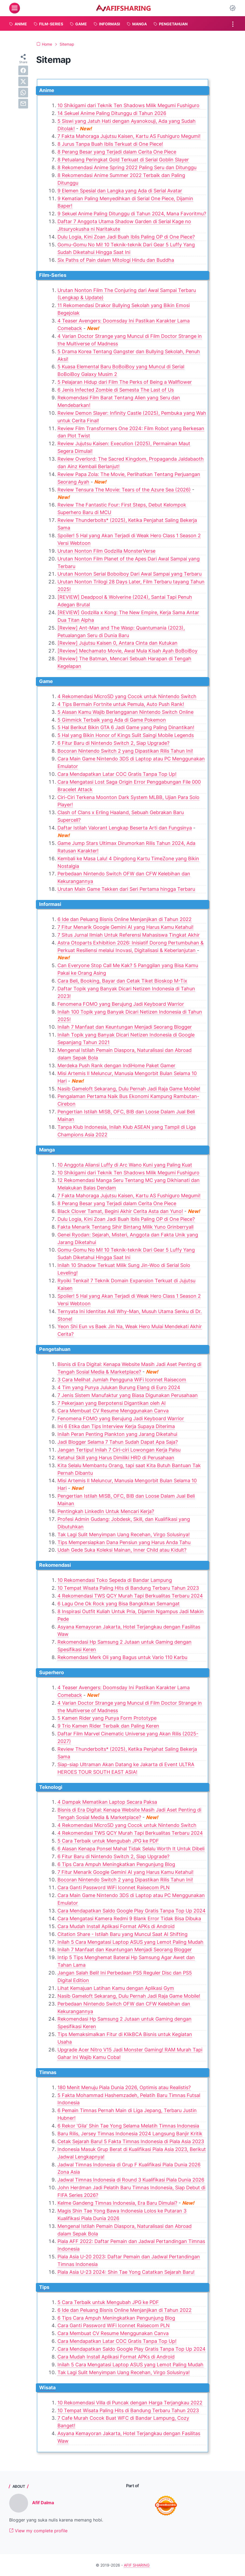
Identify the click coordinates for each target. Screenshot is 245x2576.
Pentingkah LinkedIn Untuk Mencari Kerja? (105, 1511)
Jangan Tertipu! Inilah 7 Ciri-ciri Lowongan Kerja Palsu (119, 1450)
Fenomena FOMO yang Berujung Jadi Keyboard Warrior (120, 1004)
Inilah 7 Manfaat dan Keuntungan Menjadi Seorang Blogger (124, 1027)
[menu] (14, 8)
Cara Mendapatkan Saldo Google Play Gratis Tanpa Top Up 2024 (131, 1911)
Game (46, 681)
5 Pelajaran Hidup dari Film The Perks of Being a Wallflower (124, 382)
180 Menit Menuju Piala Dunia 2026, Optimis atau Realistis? (124, 2087)
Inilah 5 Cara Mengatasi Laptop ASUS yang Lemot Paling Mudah (130, 1942)
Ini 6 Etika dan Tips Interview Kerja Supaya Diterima (116, 1426)
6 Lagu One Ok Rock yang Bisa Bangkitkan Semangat (118, 1603)
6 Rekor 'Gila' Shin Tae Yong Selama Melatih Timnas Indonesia (128, 2126)
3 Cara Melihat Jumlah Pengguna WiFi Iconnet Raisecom (121, 1379)
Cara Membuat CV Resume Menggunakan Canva (113, 1410)
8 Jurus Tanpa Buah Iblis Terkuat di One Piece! (110, 144)
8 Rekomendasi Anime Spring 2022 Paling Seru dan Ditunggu (126, 167)
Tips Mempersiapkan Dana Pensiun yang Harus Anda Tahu (123, 1542)
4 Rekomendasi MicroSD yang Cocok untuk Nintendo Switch (126, 696)
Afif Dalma (43, 2502)
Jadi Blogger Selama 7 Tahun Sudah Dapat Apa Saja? (117, 1442)
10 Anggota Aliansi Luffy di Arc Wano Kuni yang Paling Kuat (124, 1165)
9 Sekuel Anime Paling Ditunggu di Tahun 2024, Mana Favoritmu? (131, 213)
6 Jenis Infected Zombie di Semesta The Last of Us (115, 390)
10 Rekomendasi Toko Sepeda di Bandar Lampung (114, 1580)
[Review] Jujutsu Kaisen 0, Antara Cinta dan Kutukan (117, 643)
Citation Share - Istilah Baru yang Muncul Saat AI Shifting (122, 1934)
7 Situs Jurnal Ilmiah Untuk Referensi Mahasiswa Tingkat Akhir (128, 935)
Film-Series (52, 275)
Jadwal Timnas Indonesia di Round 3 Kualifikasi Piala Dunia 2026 (130, 2180)
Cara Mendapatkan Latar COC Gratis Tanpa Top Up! (116, 774)
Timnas (47, 2072)
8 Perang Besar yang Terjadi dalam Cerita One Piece (116, 152)
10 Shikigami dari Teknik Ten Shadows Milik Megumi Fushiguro (128, 105)
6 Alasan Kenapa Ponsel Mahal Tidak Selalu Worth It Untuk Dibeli (131, 1848)
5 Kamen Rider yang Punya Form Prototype (106, 1718)
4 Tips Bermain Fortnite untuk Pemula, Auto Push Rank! (120, 704)
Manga (47, 1150)
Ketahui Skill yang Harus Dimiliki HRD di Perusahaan (115, 1457)
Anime (46, 90)
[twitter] (23, 81)
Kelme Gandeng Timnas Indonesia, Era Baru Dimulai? (117, 2203)
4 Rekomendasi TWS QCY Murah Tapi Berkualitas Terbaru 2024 (130, 1596)
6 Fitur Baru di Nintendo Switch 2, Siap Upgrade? (113, 743)
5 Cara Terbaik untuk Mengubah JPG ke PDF (108, 1841)
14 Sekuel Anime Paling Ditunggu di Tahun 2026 (111, 113)
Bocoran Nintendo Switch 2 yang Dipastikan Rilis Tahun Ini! (125, 751)
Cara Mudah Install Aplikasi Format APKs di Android (116, 1926)
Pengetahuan (54, 1349)
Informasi (50, 904)
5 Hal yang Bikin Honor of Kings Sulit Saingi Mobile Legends (125, 735)
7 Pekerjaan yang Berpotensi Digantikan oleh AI (111, 1403)
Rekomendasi (55, 1565)
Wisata (47, 2387)
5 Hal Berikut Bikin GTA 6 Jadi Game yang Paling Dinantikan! (125, 727)
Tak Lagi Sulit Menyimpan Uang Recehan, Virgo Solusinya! (123, 1534)
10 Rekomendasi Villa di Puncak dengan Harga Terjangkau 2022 (129, 2402)
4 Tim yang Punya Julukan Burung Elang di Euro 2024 (118, 1387)
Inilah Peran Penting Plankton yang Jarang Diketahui (117, 1434)
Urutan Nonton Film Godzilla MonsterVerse (106, 551)
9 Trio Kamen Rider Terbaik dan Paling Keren (108, 1726)
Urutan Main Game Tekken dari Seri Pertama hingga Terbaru (126, 889)
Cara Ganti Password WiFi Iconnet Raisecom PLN (113, 1887)
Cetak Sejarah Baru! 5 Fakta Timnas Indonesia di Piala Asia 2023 (130, 2141)
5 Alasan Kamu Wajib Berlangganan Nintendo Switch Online (125, 712)
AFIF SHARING (136, 2565)
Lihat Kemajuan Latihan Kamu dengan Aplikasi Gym (115, 1988)
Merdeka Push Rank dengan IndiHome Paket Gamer (116, 1065)
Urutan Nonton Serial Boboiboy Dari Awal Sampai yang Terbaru (129, 574)
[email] (23, 103)
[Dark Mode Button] (232, 8)
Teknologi (50, 1787)
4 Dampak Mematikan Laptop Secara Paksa (107, 1802)
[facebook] (23, 70)
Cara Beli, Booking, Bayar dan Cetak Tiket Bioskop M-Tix (122, 981)
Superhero (51, 1672)
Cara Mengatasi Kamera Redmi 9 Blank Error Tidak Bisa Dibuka (129, 1918)
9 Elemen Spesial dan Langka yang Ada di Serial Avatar (119, 190)
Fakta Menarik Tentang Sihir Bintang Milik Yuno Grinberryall (125, 1227)
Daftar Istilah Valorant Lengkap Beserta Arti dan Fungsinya (124, 828)
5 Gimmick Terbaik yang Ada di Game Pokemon (111, 720)
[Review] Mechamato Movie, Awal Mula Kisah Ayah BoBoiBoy (127, 651)
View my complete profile (38, 2530)
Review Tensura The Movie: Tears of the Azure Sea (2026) (124, 489)
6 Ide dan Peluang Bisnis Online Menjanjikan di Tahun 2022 (124, 919)
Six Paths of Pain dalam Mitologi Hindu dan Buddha (115, 260)
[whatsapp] (23, 92)
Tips (44, 2287)
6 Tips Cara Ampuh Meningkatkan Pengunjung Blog (116, 1864)
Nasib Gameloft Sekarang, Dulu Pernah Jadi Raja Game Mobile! (128, 1089)
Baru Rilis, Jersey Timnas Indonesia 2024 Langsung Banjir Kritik (129, 2133)
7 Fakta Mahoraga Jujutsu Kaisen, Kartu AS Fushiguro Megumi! (128, 136)
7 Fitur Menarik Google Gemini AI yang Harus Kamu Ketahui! (125, 927)
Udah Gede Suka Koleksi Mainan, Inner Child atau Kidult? (121, 1550)
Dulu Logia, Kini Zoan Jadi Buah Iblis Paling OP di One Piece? (126, 237)
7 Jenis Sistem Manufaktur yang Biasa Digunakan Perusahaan (127, 1395)
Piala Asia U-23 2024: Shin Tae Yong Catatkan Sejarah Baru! (126, 2272)
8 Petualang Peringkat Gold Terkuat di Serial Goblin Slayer (123, 159)
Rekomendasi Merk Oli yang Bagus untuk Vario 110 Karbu (122, 1657)
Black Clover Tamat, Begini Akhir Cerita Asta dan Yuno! (120, 1211)
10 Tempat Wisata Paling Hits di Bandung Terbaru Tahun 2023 (128, 1588)
